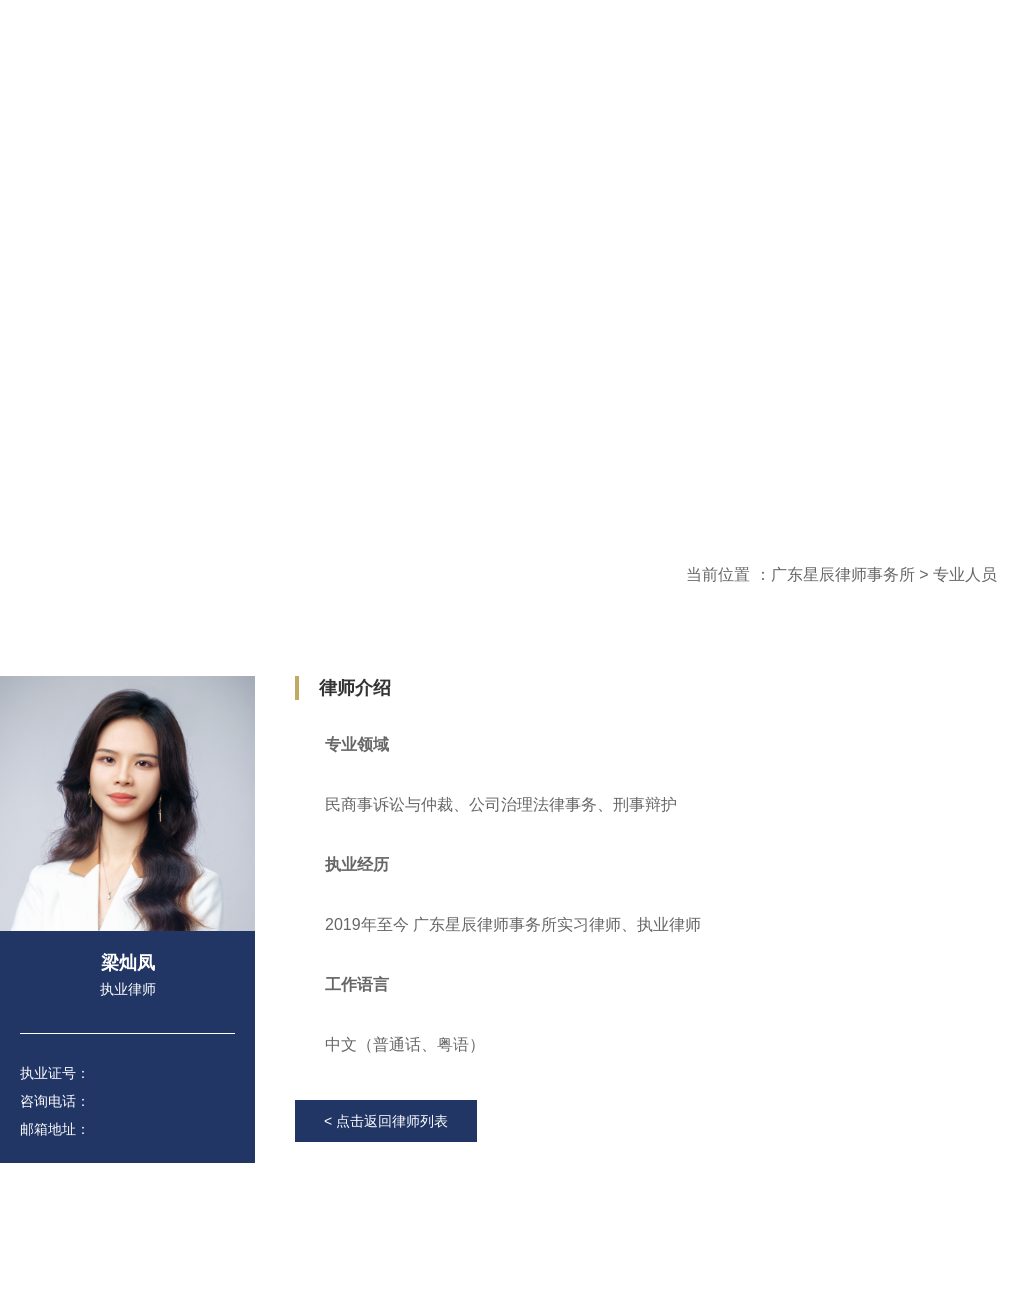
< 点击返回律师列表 (386, 1121)
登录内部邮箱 (724, 69)
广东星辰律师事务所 (843, 574)
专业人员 (965, 574)
